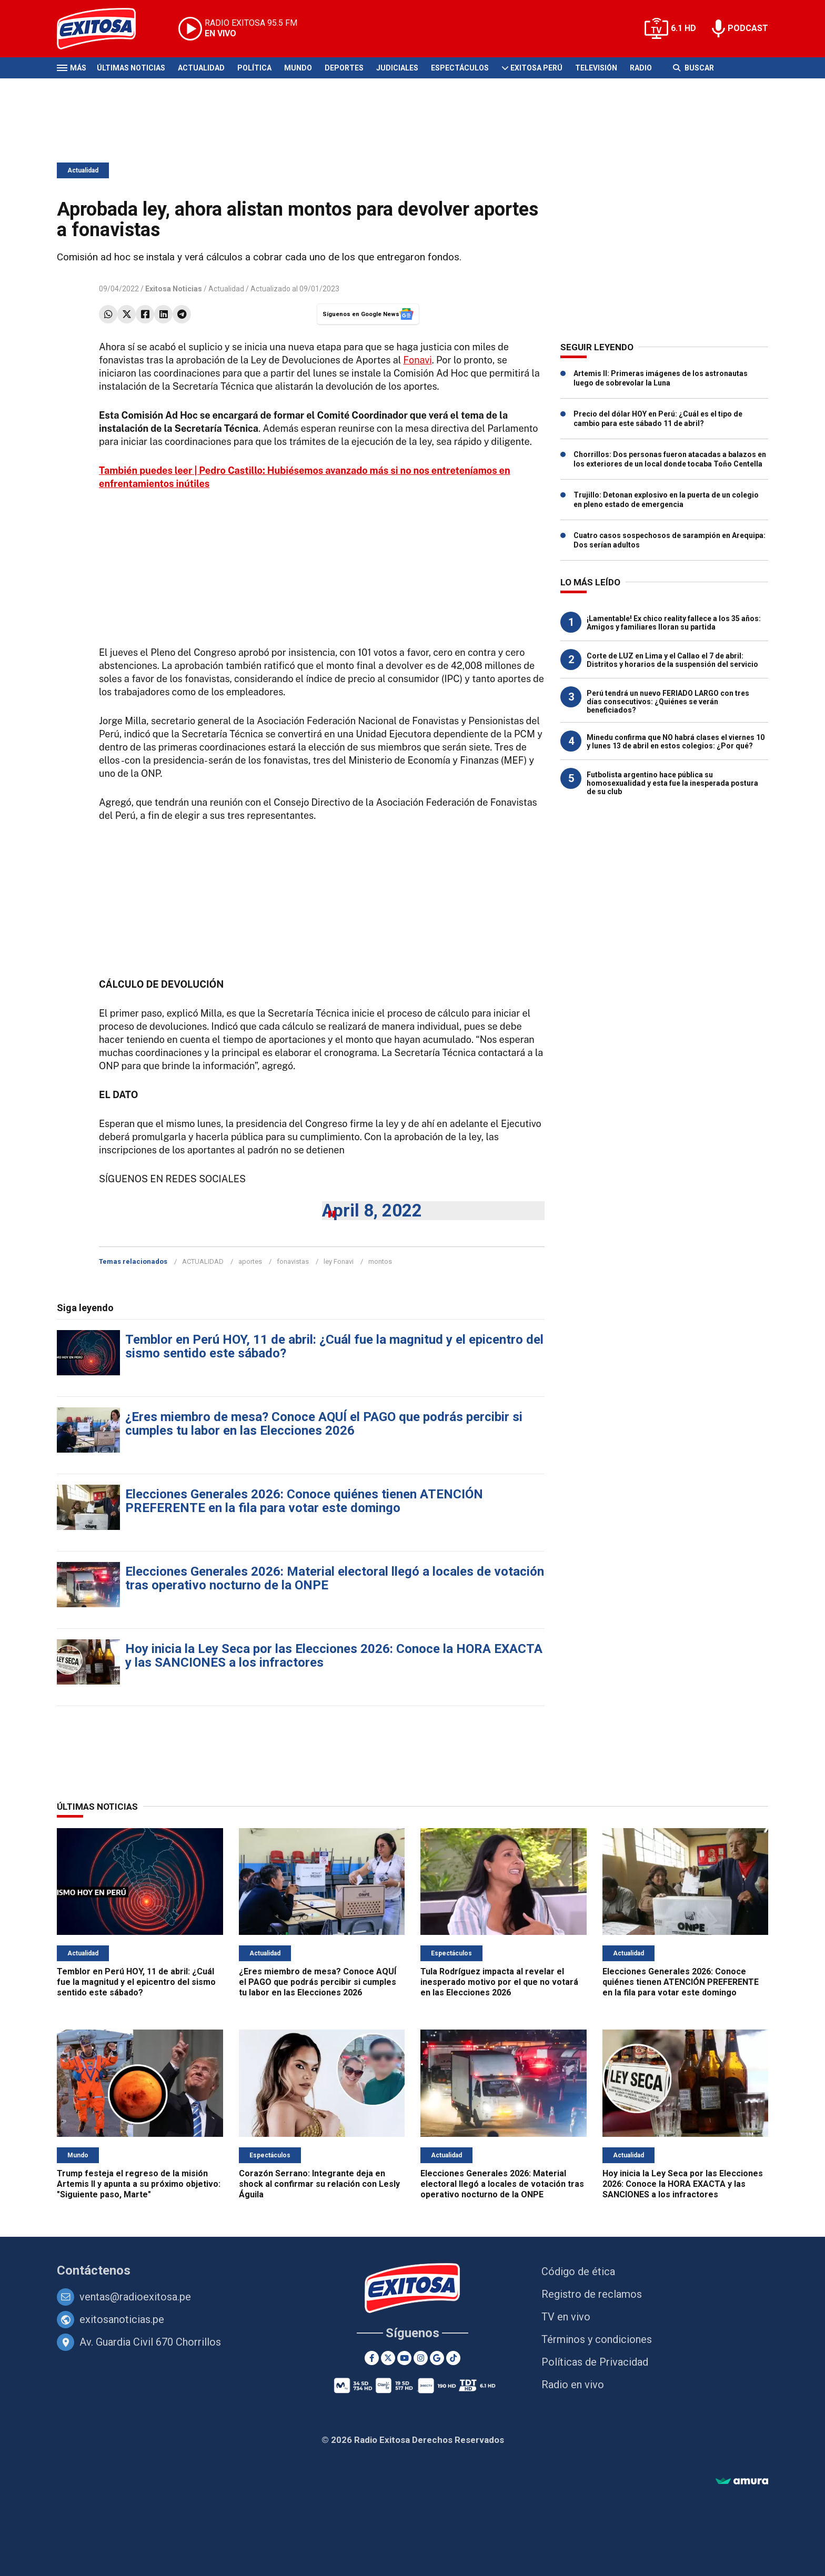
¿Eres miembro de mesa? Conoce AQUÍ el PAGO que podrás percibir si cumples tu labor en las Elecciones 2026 (323, 1423)
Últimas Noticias (131, 68)
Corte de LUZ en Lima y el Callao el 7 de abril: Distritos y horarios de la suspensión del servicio (672, 660)
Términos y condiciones (596, 2339)
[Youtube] (404, 2358)
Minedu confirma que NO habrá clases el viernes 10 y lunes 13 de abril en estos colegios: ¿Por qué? (675, 741)
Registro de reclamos (591, 2294)
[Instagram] (421, 2358)
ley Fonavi (339, 1261)
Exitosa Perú (536, 68)
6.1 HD (683, 28)
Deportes (344, 68)
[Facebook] (372, 2358)
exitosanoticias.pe (121, 2319)
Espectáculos (460, 68)
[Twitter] (388, 2358)
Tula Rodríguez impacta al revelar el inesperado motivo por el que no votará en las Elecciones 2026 (499, 1981)
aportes (250, 1261)
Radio (641, 68)
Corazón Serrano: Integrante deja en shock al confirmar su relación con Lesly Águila (319, 2183)
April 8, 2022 (372, 1210)
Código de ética (578, 2271)
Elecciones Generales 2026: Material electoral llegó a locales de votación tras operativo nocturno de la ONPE (334, 1578)
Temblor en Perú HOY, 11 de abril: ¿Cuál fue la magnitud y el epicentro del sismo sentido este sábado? (334, 1346)
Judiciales (397, 68)
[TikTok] (453, 2358)
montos (380, 1261)
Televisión (596, 68)
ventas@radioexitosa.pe (135, 2296)
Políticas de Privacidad (594, 2362)
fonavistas (293, 1261)
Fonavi (418, 360)
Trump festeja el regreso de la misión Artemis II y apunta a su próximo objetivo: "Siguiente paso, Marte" (138, 2183)
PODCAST (748, 28)
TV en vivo (565, 2316)
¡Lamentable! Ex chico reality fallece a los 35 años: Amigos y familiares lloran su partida (674, 622)
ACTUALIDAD (203, 1261)
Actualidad (201, 68)
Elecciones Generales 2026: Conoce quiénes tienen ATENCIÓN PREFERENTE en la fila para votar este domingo (304, 1501)
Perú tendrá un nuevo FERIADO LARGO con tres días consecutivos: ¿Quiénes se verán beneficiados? (668, 701)
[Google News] (437, 2358)
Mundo (298, 68)
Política (254, 68)
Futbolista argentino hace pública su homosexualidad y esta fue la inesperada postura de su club (672, 783)
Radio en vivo (572, 2384)
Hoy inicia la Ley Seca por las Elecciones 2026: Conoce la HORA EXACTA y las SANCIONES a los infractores (333, 1655)
